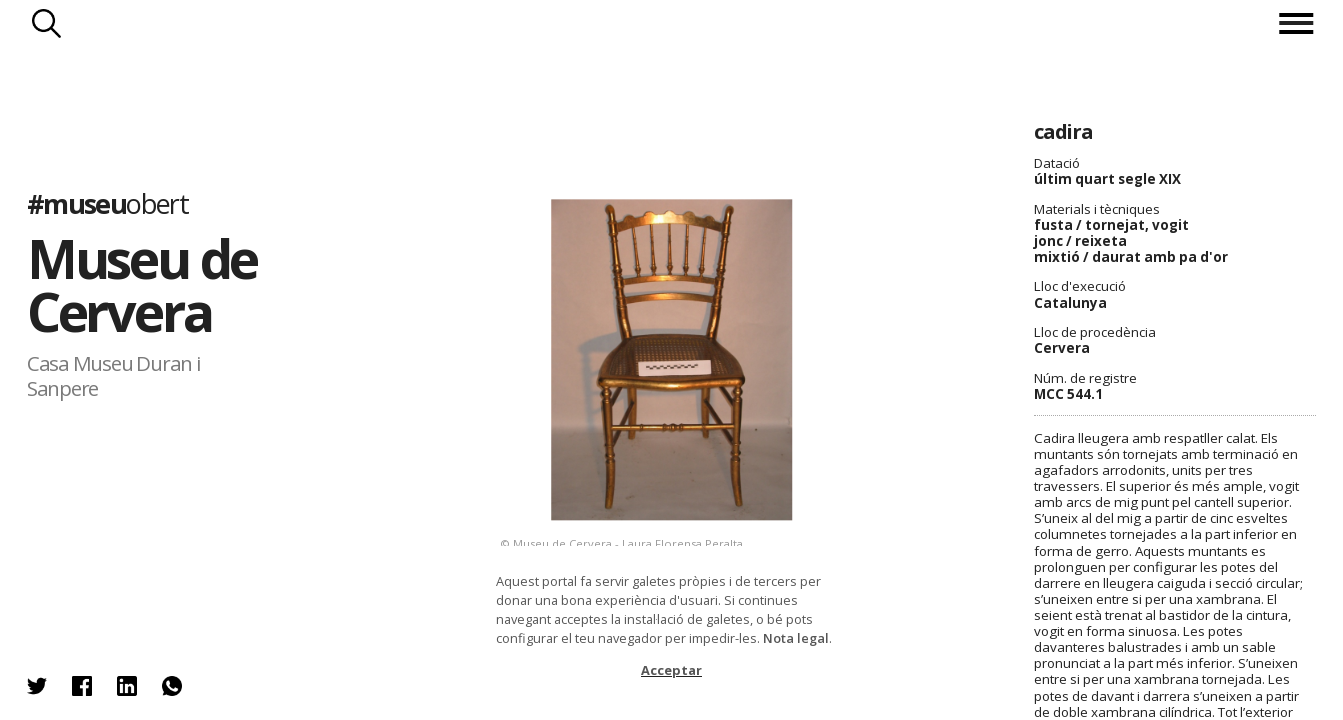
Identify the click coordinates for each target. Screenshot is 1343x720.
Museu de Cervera (142, 285)
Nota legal (796, 638)
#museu (107, 204)
